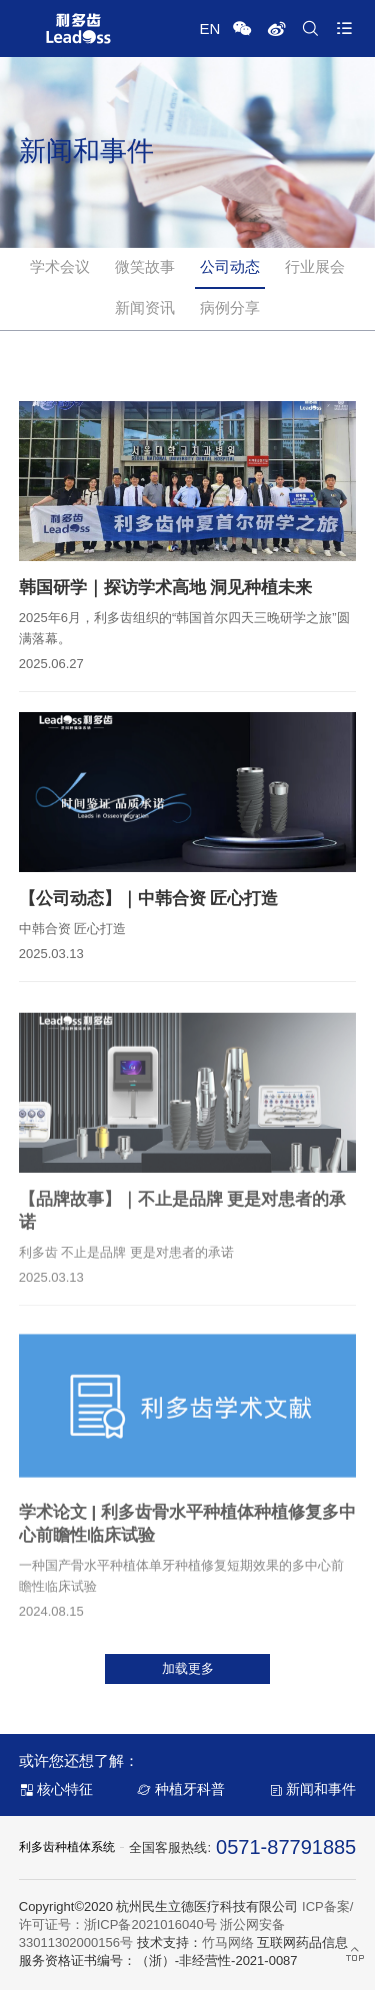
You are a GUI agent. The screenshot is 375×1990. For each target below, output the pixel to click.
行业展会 (315, 266)
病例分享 (230, 307)
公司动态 (230, 266)
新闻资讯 (145, 307)
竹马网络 (228, 1942)
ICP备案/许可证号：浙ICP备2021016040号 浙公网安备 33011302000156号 (186, 1924)
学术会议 (60, 266)
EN (209, 28)
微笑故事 (145, 266)
